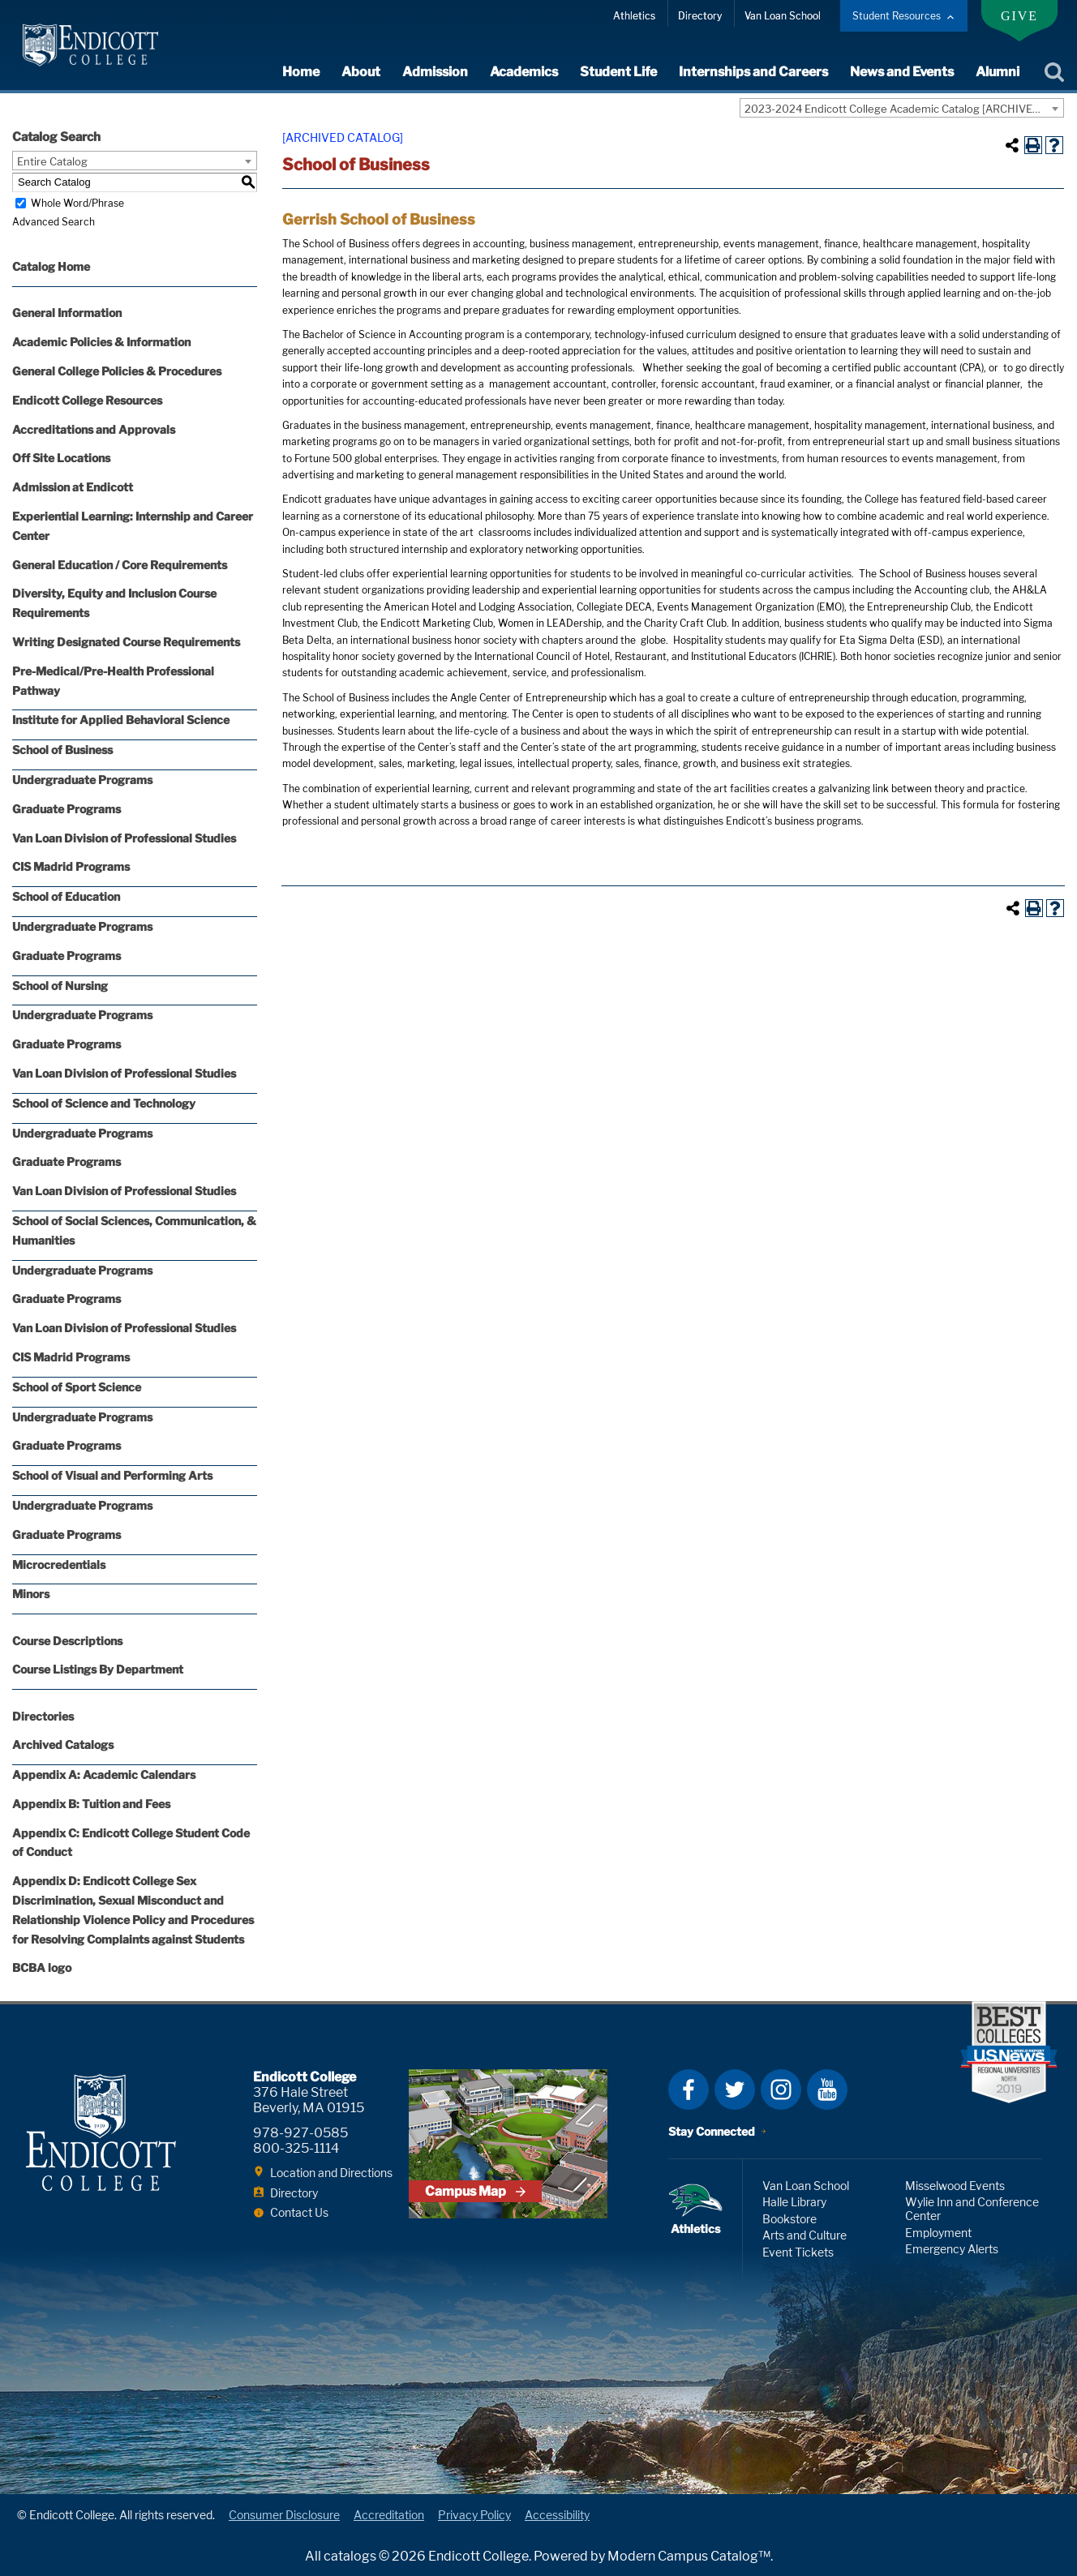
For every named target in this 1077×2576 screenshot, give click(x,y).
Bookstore (789, 2219)
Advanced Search (53, 222)
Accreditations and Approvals (93, 429)
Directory (700, 16)
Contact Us (299, 2212)
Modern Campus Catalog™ (688, 2556)
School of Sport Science (76, 1387)
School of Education (66, 896)
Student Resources (896, 16)
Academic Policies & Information (101, 342)
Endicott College (90, 45)
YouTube (827, 2089)
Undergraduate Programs (82, 780)
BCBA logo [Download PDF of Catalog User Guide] (41, 1967)
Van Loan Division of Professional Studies (124, 838)
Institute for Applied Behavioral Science (121, 720)
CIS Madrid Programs (71, 866)
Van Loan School (782, 16)
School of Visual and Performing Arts (112, 1475)
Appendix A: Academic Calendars (103, 1774)
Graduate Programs (66, 809)
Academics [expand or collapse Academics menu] (524, 71)
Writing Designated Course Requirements (126, 642)
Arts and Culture (804, 2235)
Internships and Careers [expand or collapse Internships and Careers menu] (753, 71)
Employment (938, 2233)
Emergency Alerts (951, 2249)
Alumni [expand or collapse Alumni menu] (997, 71)
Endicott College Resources (87, 400)
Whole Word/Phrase (77, 203)
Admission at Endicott (72, 487)
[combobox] (902, 108)
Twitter (734, 2089)
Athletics (634, 16)
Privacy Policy (474, 2515)
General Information (67, 312)
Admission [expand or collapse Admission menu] (435, 71)
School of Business (62, 750)
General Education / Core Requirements (119, 565)
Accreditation (389, 2515)
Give (1019, 16)
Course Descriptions (67, 1641)
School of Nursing (60, 985)
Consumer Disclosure (284, 2515)
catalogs (350, 2556)
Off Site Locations (61, 458)
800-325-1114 (296, 2148)
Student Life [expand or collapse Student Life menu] (618, 71)
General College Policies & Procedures (116, 371)
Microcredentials (58, 1564)
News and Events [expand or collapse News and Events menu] (902, 71)
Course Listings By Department (97, 1669)
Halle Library (794, 2202)
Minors (30, 1594)
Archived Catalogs (63, 1744)
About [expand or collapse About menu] (360, 71)
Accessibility (557, 2515)
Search (1054, 72)
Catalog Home (51, 266)
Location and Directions (331, 2173)
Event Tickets (798, 2252)
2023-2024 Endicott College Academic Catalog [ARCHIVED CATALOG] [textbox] (903, 108)
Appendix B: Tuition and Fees (91, 1804)
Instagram (781, 2089)
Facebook (688, 2089)
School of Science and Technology (103, 1103)
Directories (43, 1716)
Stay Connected (711, 2131)
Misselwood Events (955, 2185)
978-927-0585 (300, 2133)
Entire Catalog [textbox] (52, 161)
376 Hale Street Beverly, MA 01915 (308, 2100)
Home (301, 71)
